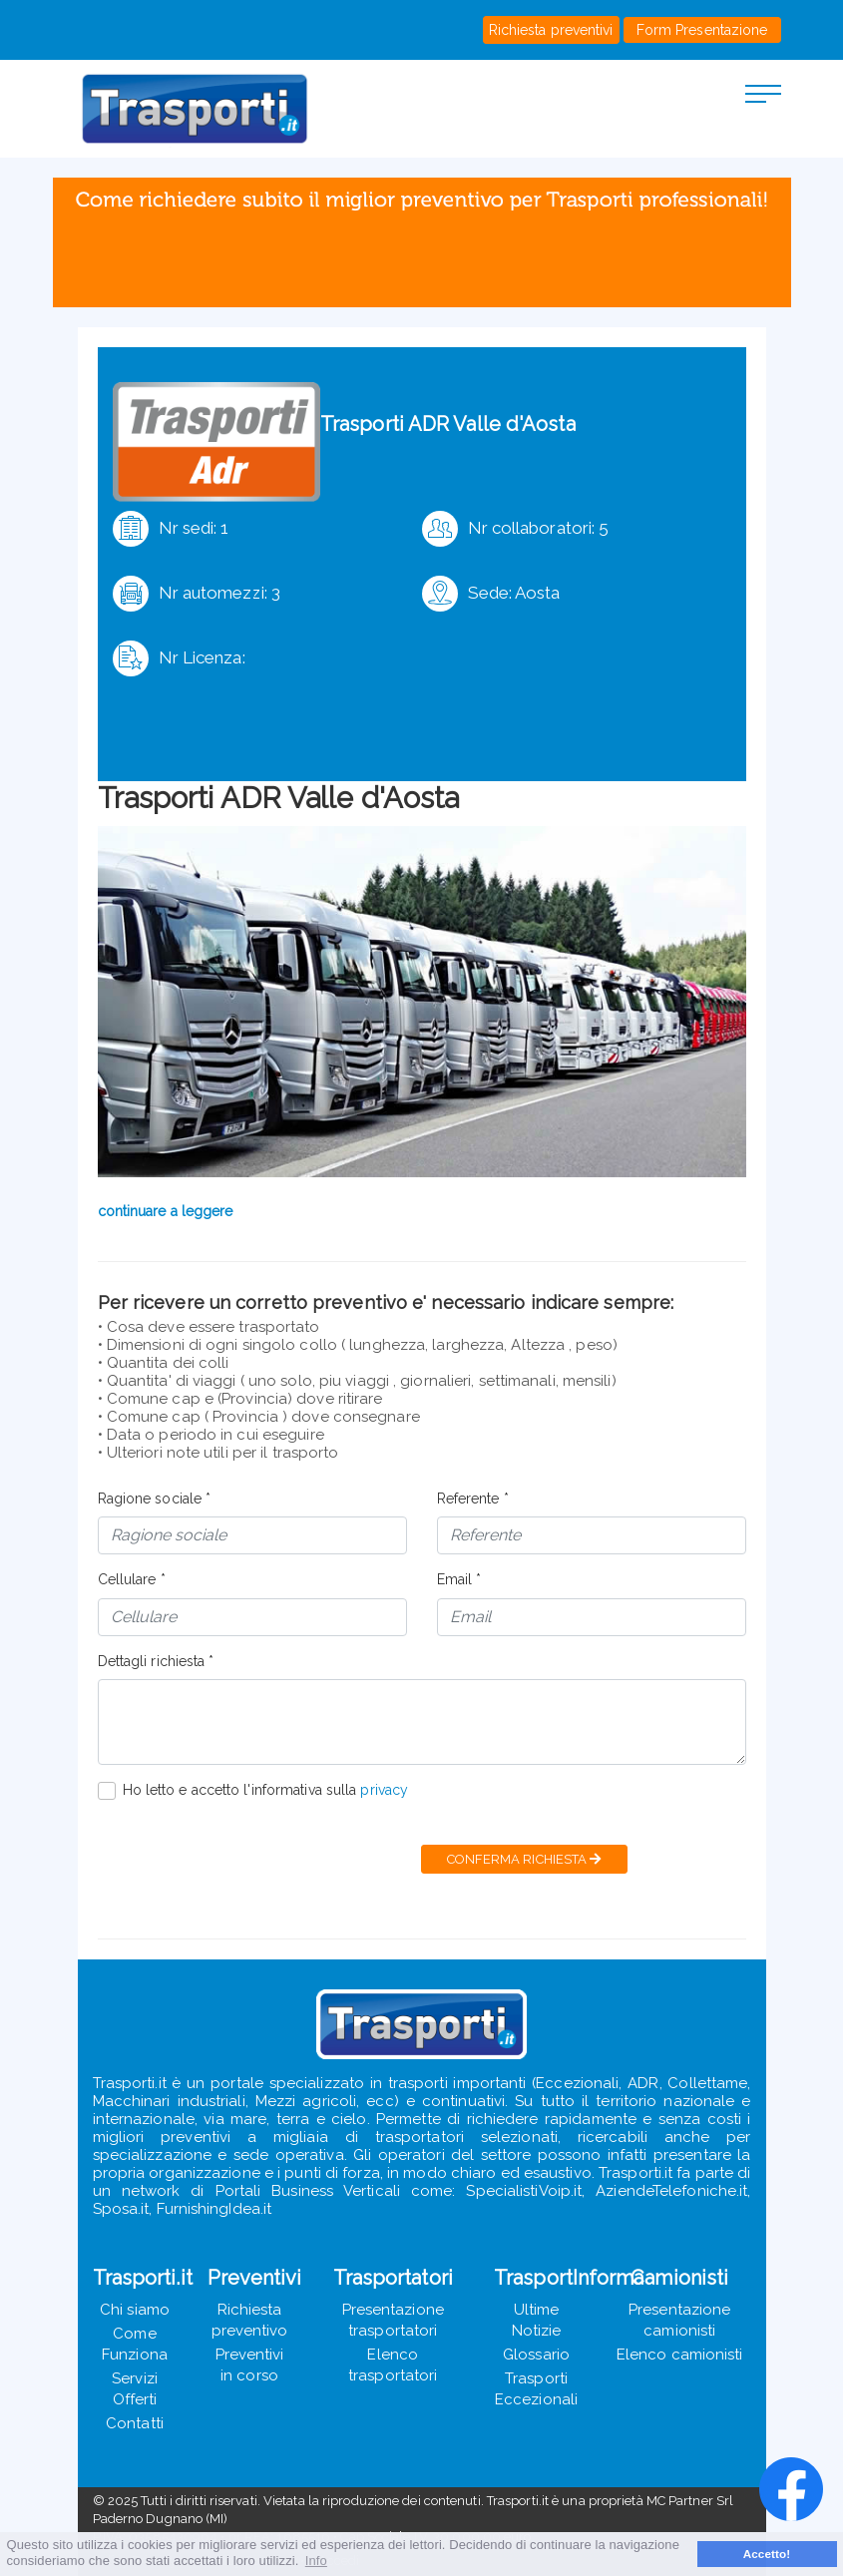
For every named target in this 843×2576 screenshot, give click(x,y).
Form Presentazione (702, 30)
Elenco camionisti (680, 2354)
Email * (459, 1579)
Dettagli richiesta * (156, 1661)
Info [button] (316, 2560)
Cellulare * (132, 1579)
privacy (384, 1790)
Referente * (473, 1498)
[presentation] (249, 1860)
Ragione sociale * (154, 1498)
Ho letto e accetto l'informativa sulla (266, 1790)
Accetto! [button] (767, 2553)
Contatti (135, 2423)
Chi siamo (135, 2310)
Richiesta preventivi (551, 30)
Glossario (536, 2354)
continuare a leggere (165, 1211)
